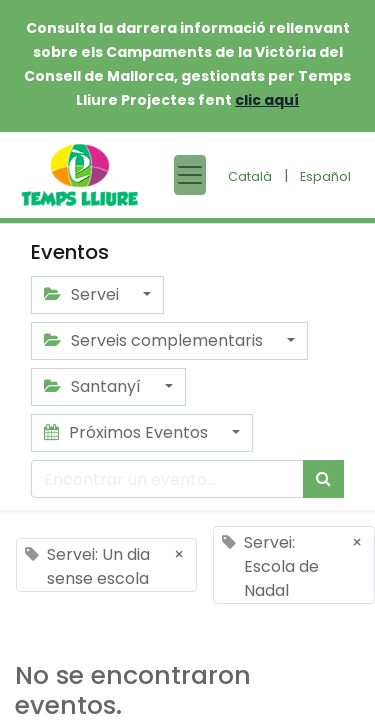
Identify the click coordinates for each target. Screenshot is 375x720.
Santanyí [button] (94, 386)
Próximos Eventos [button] (128, 432)
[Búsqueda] (323, 479)
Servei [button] (83, 294)
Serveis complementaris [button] (155, 340)
